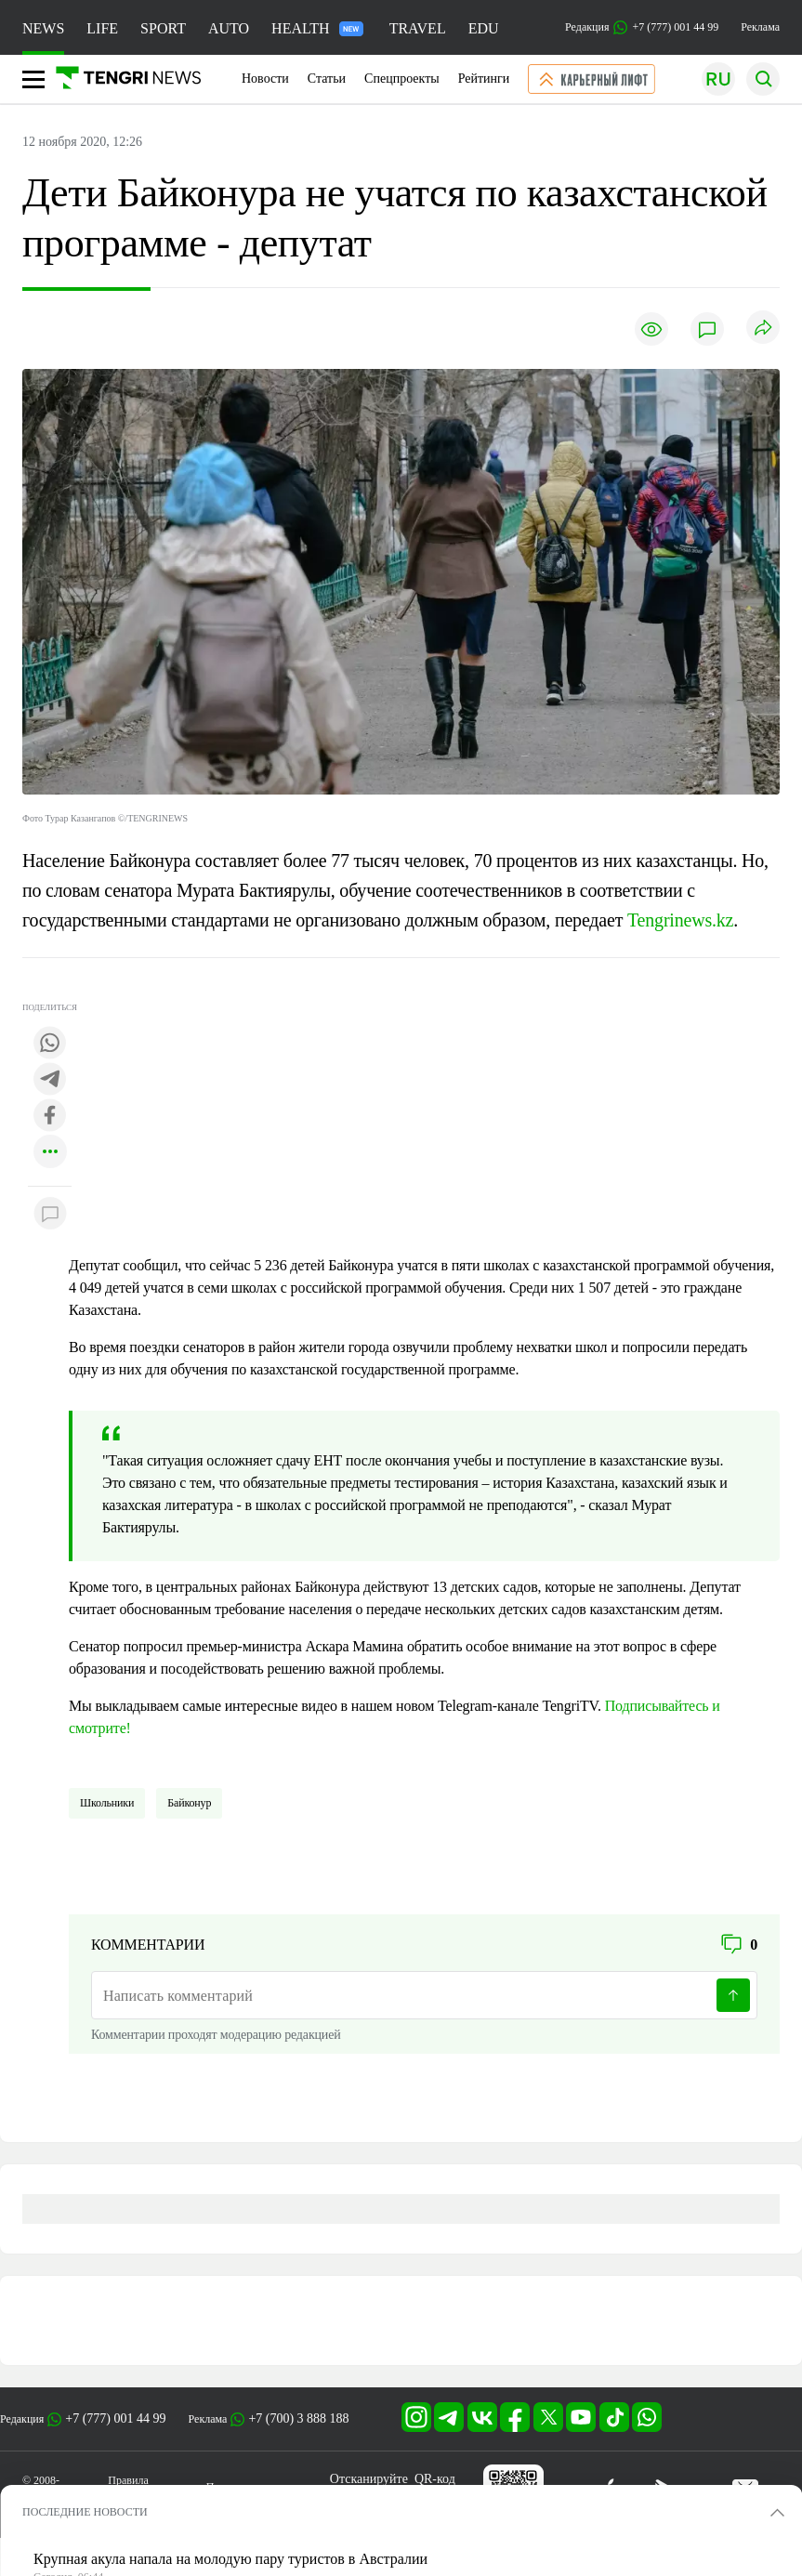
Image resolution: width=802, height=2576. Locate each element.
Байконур (189, 1802)
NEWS (43, 28)
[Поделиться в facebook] (50, 1116)
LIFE (102, 28)
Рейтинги (484, 78)
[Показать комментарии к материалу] (50, 1214)
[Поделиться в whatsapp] (50, 1044)
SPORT (163, 28)
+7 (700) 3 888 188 (298, 2418)
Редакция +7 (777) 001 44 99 (641, 27)
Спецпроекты (402, 78)
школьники (107, 1802)
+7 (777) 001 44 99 (115, 2418)
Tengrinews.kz (680, 920)
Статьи (327, 78)
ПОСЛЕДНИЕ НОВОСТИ (85, 2511)
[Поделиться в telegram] (50, 1080)
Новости (265, 78)
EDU (483, 28)
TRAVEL (417, 28)
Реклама (760, 26)
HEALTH (317, 28)
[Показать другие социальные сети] (50, 1153)
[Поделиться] (763, 328)
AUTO (228, 28)
